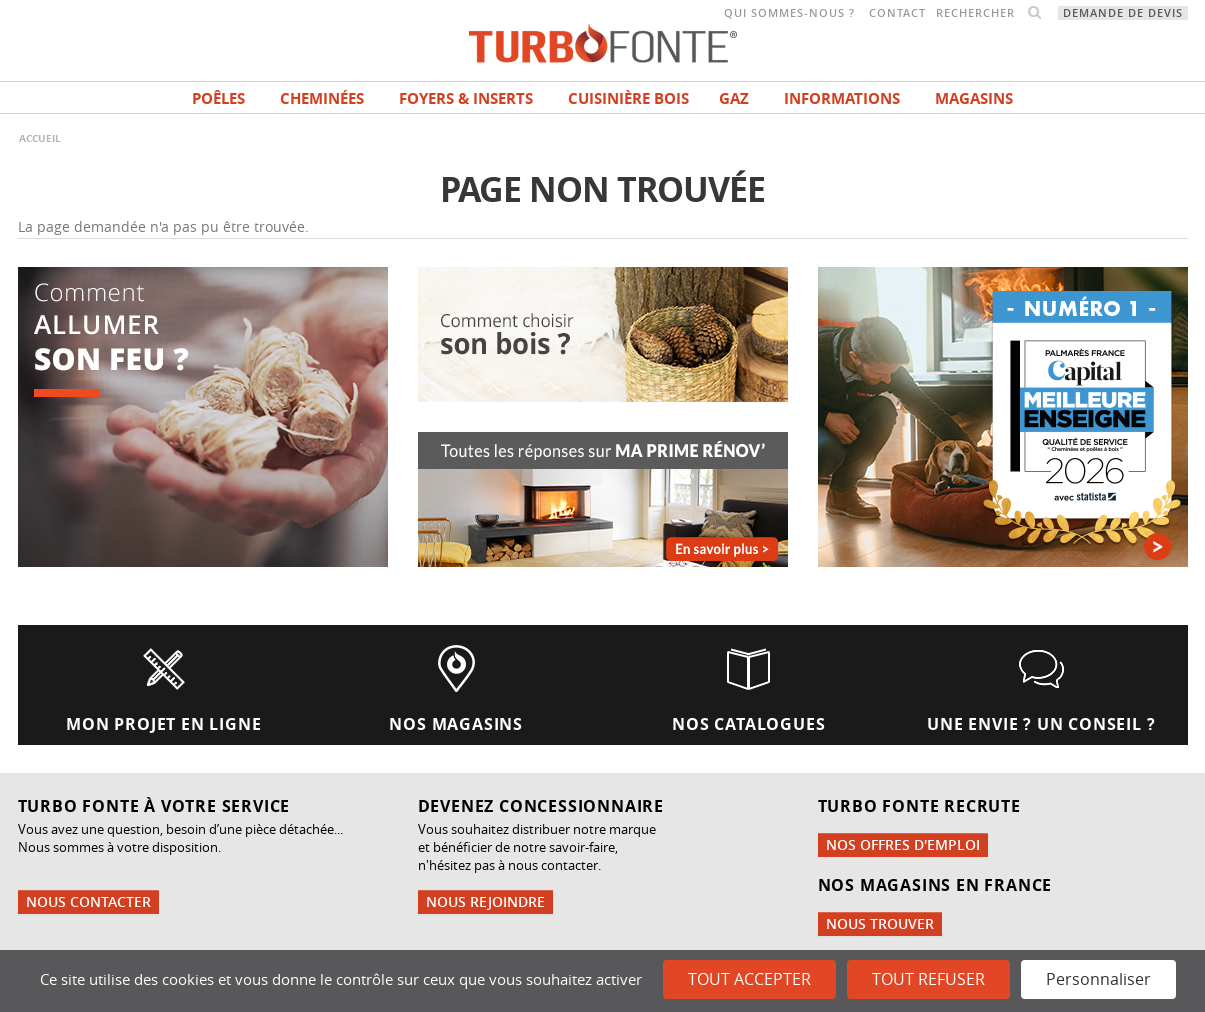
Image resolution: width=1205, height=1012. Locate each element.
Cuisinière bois (628, 98)
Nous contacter (88, 901)
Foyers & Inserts (466, 98)
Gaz (734, 98)
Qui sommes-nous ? (789, 13)
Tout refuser (928, 979)
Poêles (218, 98)
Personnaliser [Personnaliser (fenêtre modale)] (1098, 979)
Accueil (40, 138)
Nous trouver (880, 923)
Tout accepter (749, 979)
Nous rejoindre (485, 901)
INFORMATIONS (842, 98)
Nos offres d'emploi (903, 844)
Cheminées (322, 98)
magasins (974, 98)
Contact (897, 13)
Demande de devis (1123, 13)
